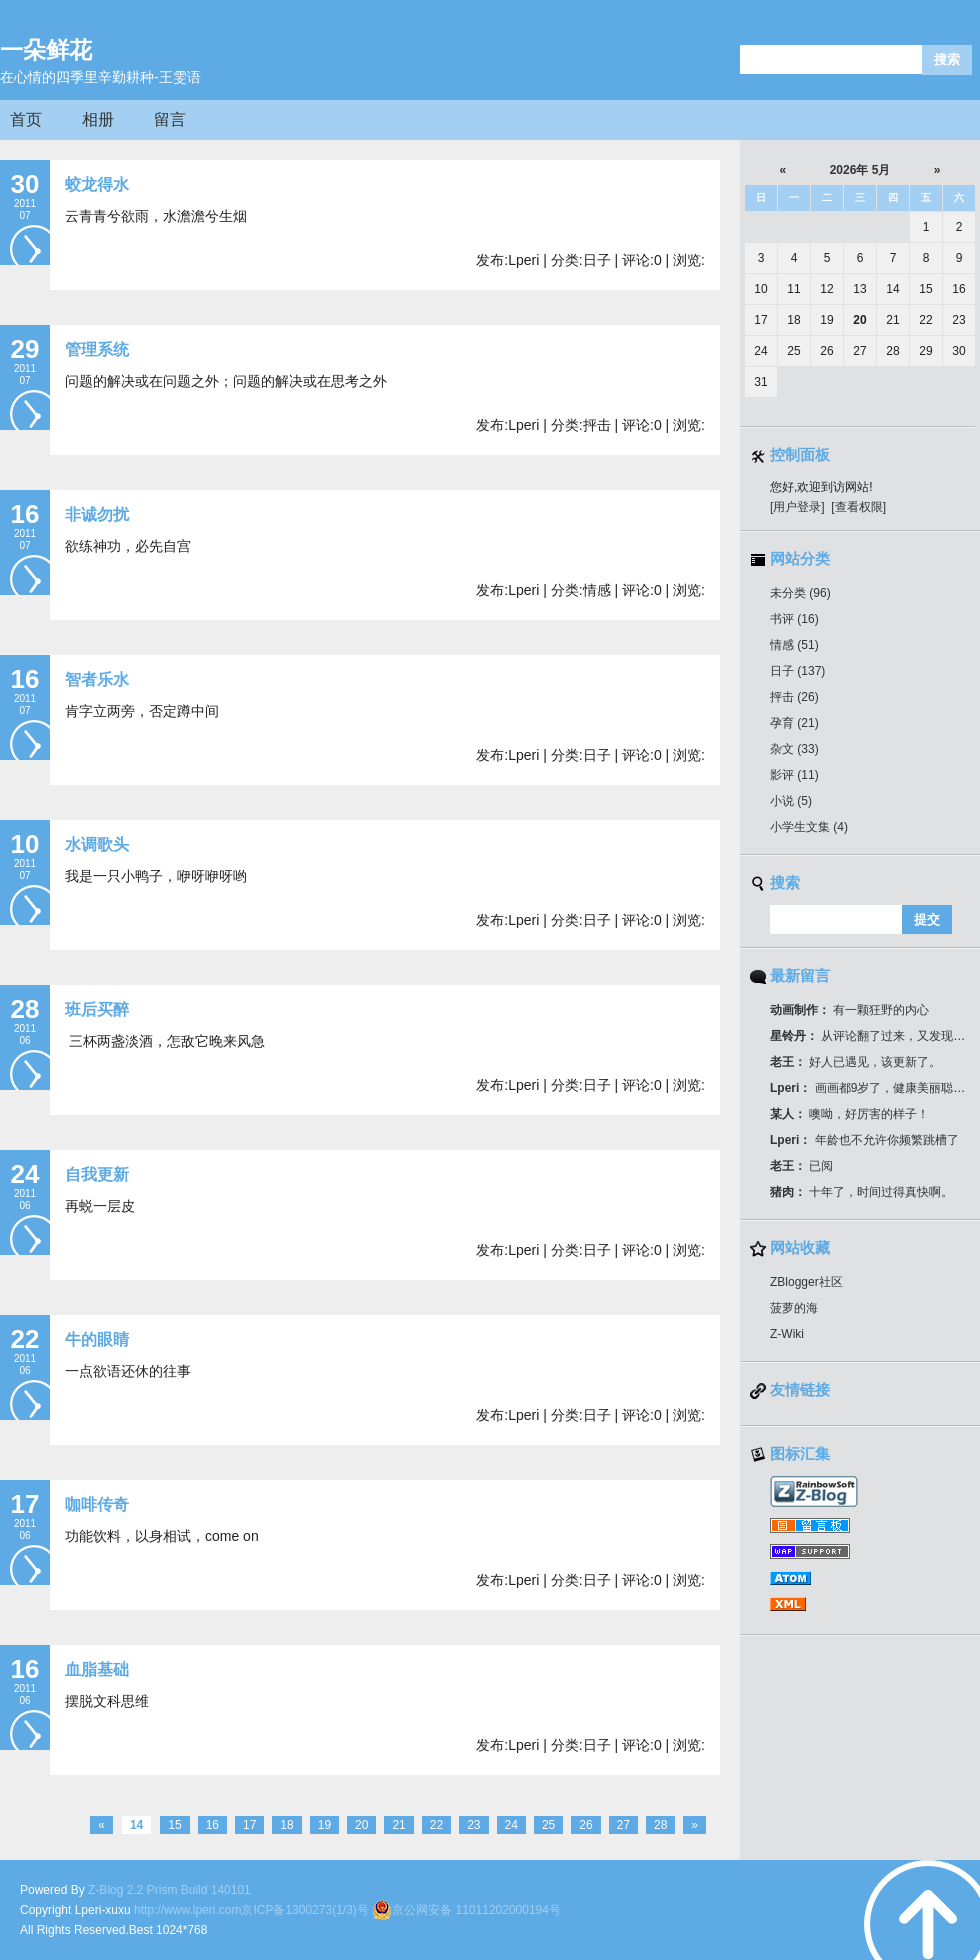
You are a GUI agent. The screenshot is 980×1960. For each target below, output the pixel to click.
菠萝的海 (794, 1308)
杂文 (794, 749)
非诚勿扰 (97, 514)
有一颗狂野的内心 (849, 1010)
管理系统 (97, 349)
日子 (797, 671)
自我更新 (97, 1174)
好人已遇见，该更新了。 (855, 1062)
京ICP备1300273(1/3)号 (304, 1910)
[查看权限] (858, 507)
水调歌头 (97, 844)
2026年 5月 (860, 170)
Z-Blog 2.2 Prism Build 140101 (169, 1890)
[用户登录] (797, 507)
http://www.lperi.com (187, 1910)
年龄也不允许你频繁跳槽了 (864, 1140)
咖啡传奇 (97, 1504)
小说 (791, 801)
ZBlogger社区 (806, 1282)
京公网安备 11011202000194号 (466, 1910)
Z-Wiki (787, 1334)
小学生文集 (809, 827)
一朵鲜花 (46, 50)
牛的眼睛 (97, 1339)
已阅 (801, 1166)
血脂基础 (97, 1669)
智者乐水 (97, 679)
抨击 (794, 697)
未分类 (800, 593)
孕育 (794, 723)
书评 (794, 619)
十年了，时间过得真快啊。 (861, 1192)
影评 (794, 775)
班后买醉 (97, 1009)
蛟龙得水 (97, 184)
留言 (170, 119)
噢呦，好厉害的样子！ (849, 1114)
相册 (98, 119)
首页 (26, 119)
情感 (794, 645)
